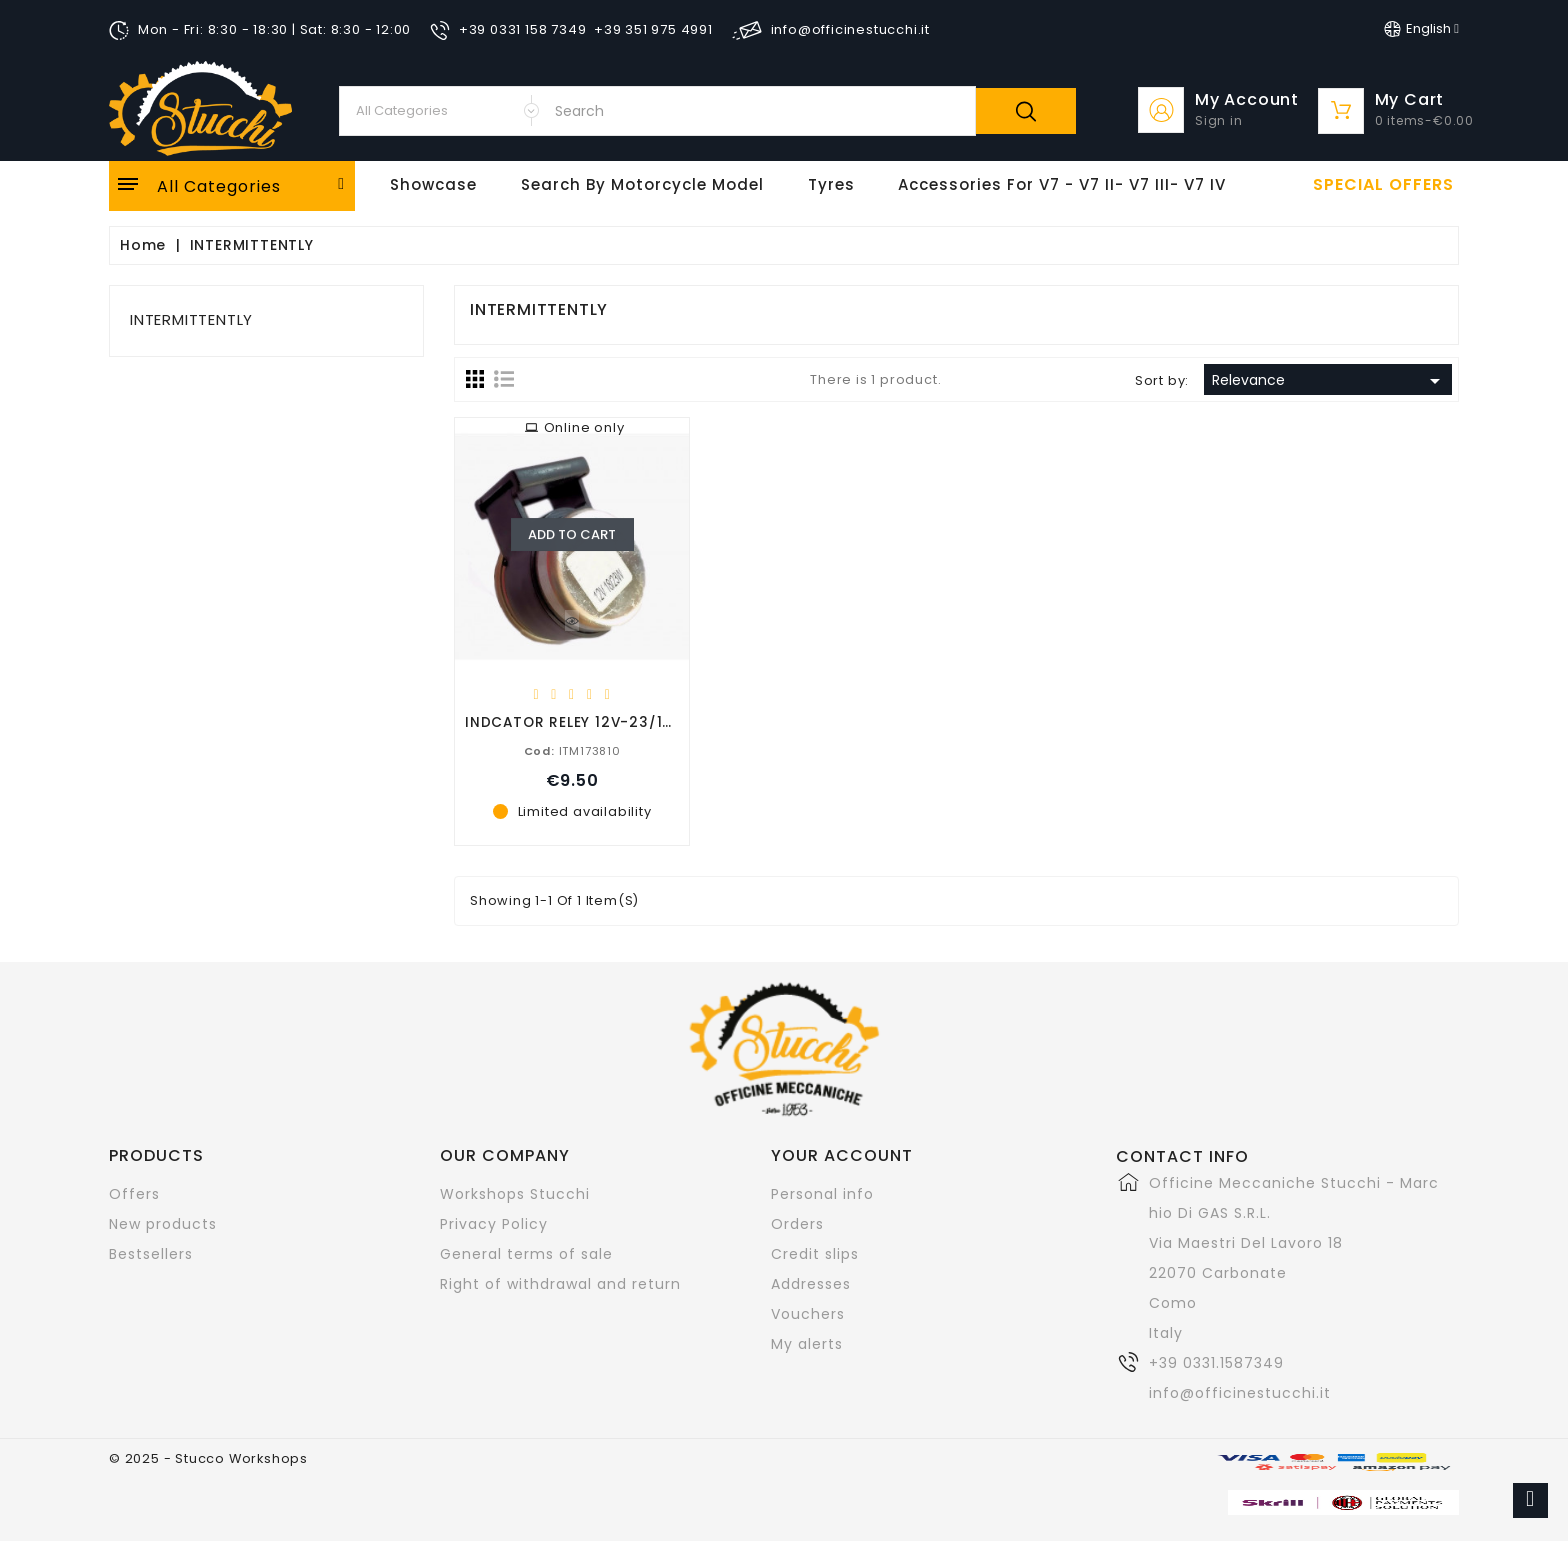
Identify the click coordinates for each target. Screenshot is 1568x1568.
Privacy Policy (494, 1224)
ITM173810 (572, 750)
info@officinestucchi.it (1240, 1393)
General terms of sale (526, 1254)
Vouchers (808, 1314)
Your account (842, 1155)
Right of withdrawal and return (560, 1284)
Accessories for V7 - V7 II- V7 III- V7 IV (1062, 184)
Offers (134, 1194)
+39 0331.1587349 (1216, 1363)
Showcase (433, 184)
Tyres (831, 184)
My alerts (807, 1344)
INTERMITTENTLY (191, 319)
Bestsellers (151, 1254)
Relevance (1329, 381)
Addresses (811, 1284)
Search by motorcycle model (642, 184)
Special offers (1383, 185)
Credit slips (815, 1254)
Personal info (822, 1194)
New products (163, 1224)
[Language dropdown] (1421, 29)
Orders (797, 1224)
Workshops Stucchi (515, 1194)
